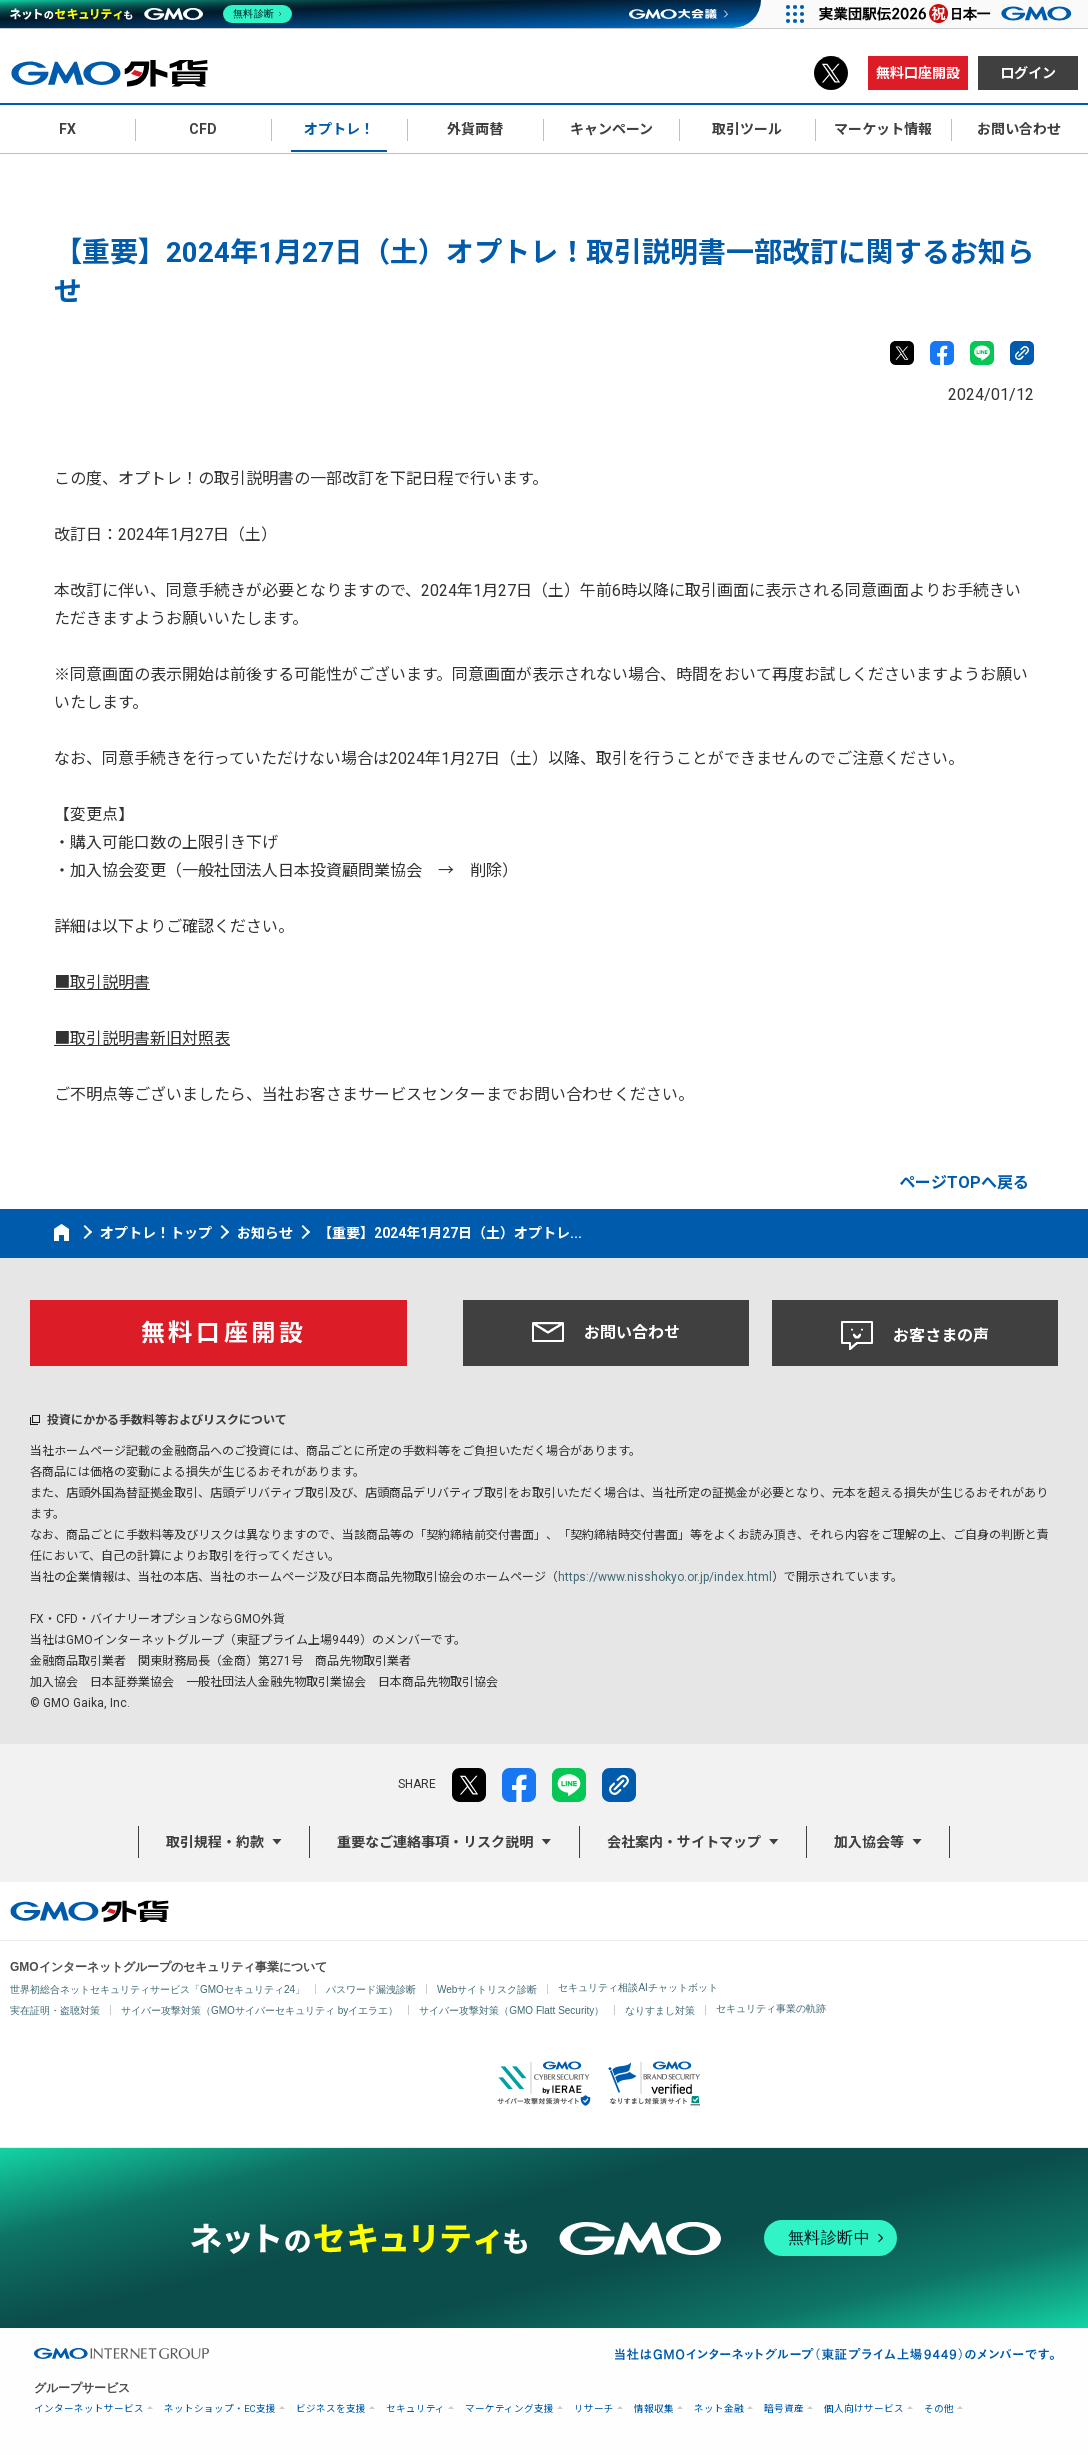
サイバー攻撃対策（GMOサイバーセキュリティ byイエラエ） (259, 2010)
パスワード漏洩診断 (371, 1989)
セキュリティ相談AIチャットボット (637, 1987)
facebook (942, 353)
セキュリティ (415, 2408)
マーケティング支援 (509, 2408)
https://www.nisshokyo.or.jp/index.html (665, 1577)
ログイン (1028, 73)
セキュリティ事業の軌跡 (771, 2008)
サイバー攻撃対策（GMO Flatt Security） (511, 2010)
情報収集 (654, 2408)
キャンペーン (611, 129)
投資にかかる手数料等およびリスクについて (167, 1420)
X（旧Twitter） (831, 73)
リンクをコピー (1022, 353)
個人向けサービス (864, 2408)
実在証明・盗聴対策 (55, 2010)
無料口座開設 (918, 73)
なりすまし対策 (660, 2010)
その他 (939, 2408)
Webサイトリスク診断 (487, 1989)
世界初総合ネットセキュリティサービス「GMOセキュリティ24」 (157, 1989)
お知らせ (265, 1233)
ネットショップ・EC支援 (220, 2408)
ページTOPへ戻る (964, 1182)
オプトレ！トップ (156, 1233)
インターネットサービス (89, 2408)
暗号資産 (784, 2408)
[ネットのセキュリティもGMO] (153, 14)
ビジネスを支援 (331, 2408)
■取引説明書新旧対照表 (142, 1038)
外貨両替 (475, 129)
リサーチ (594, 2408)
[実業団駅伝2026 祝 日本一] (948, 14)
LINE (982, 353)
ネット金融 (719, 2408)
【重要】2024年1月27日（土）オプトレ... (450, 1233)
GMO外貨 (89, 1911)
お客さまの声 (915, 1336)
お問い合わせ (606, 1332)
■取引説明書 (102, 982)
